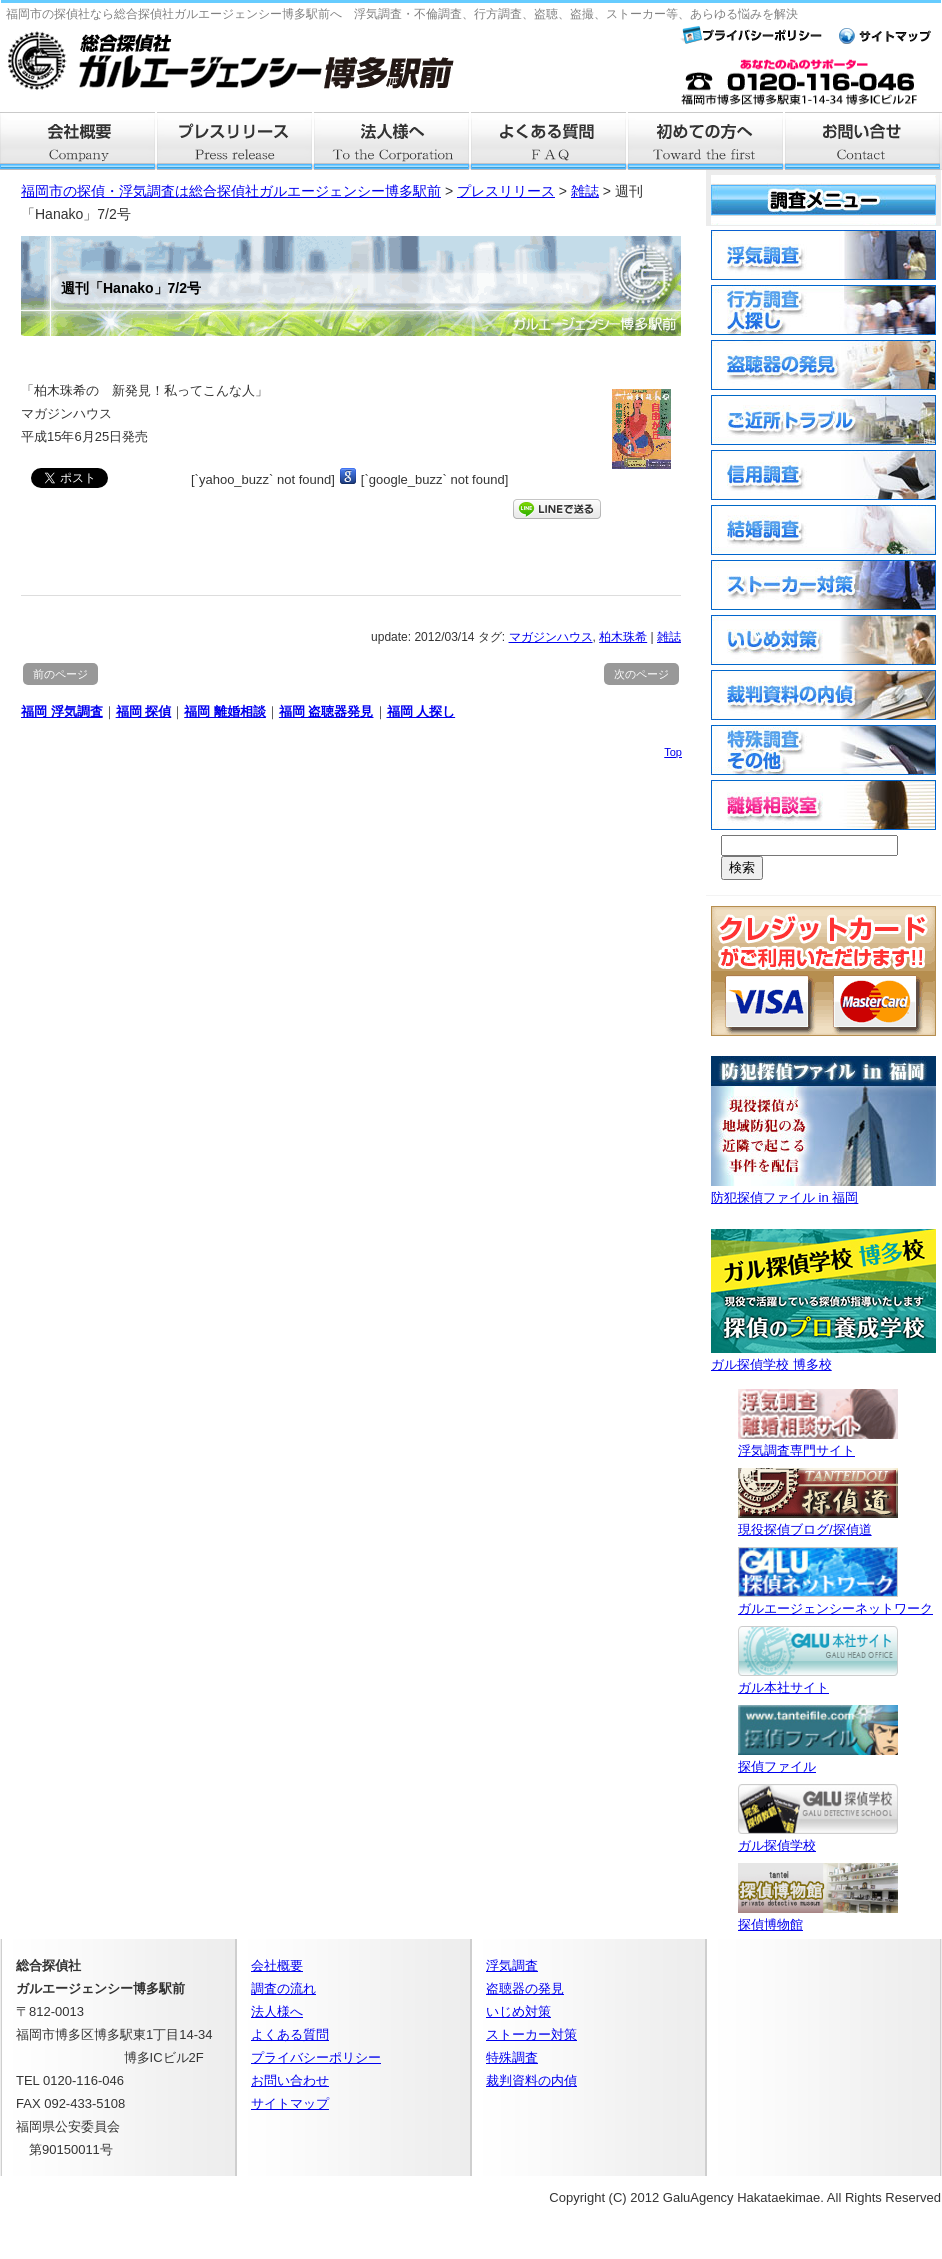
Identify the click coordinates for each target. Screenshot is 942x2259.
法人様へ (392, 141)
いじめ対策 (518, 2011)
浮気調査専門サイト (818, 1442)
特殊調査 (512, 2057)
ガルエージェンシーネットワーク (835, 1600)
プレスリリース (235, 141)
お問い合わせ (290, 2080)
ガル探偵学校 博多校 (823, 1356)
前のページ (60, 674)
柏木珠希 (623, 637)
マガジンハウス (551, 637)
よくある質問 (549, 141)
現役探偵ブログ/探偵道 (818, 1521)
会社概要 (78, 141)
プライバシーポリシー (316, 2057)
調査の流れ (283, 1988)
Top (673, 752)
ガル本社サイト (818, 1679)
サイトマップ (290, 2103)
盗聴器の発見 (525, 1988)
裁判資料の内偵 (531, 2080)
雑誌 (669, 637)
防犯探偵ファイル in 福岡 (823, 1189)
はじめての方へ (706, 141)
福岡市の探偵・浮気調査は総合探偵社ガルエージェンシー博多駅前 (231, 191)
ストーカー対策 (531, 2034)
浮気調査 (512, 1965)
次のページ (641, 674)
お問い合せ (863, 141)
